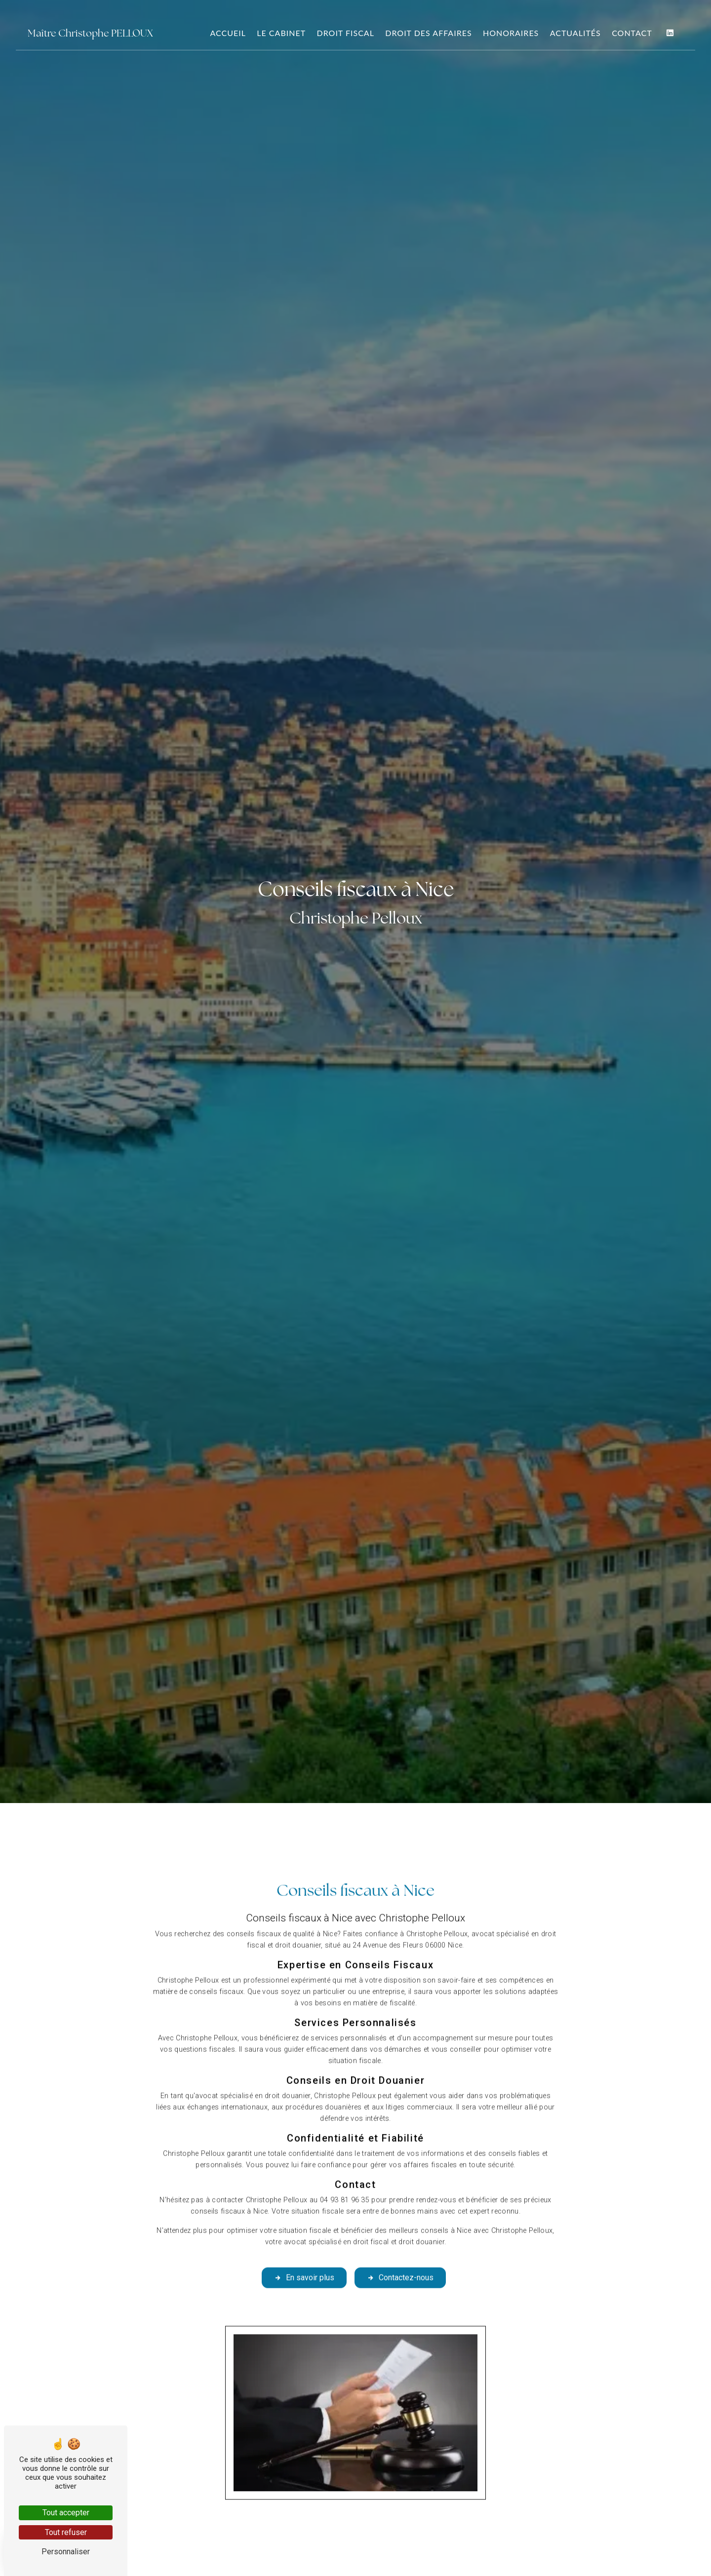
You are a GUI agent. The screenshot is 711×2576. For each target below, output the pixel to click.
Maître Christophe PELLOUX (90, 33)
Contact (632, 33)
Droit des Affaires (428, 33)
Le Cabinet (281, 33)
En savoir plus (304, 2241)
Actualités (575, 33)
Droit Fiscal (345, 33)
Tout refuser (66, 2532)
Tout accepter (65, 2512)
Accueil (228, 33)
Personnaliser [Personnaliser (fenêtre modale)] (65, 2551)
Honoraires (511, 33)
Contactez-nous (400, 2241)
